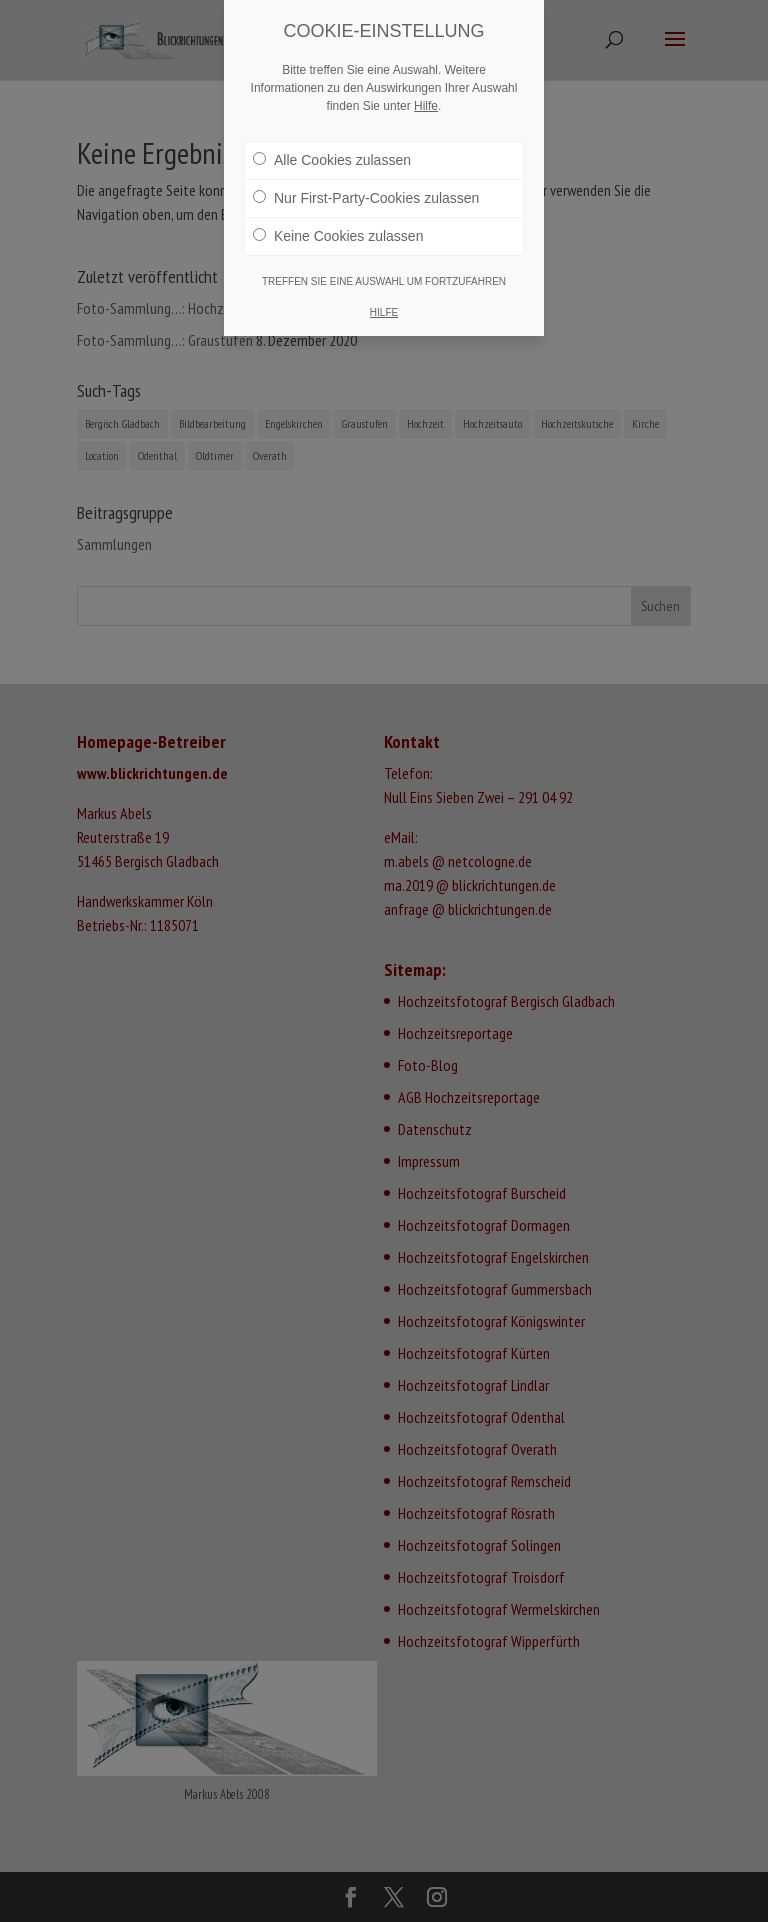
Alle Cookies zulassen (332, 160)
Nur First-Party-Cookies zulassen (366, 198)
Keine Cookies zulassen (338, 236)
